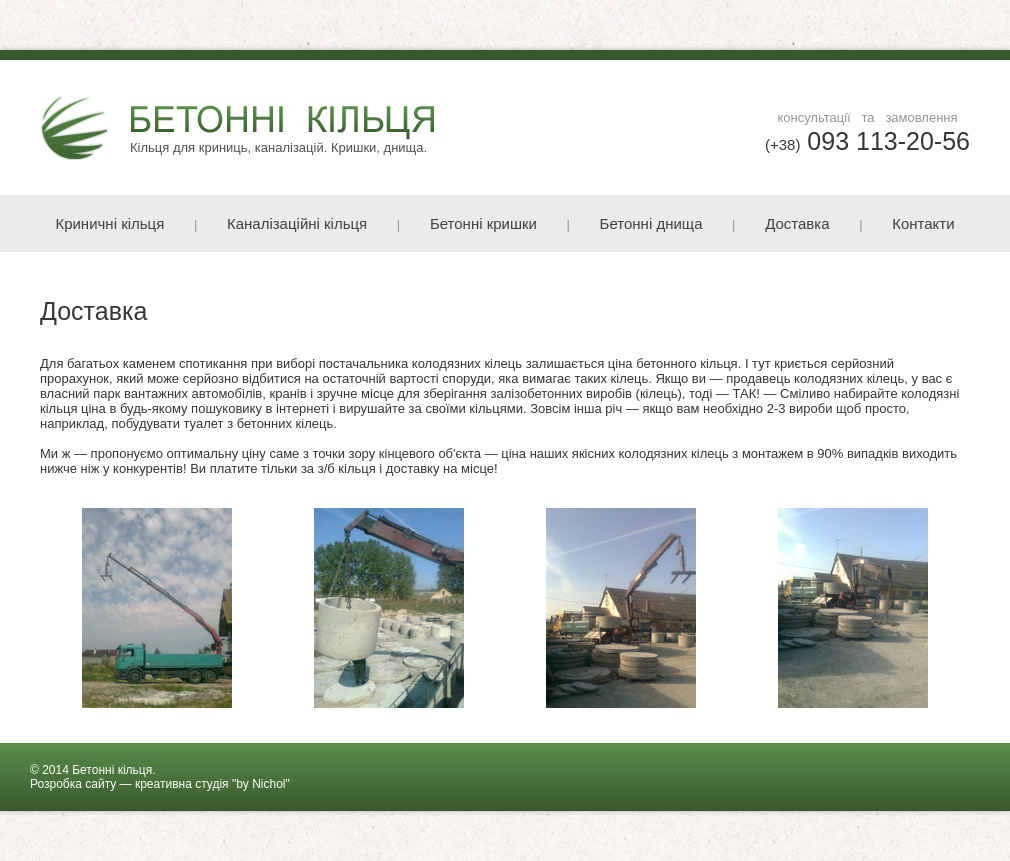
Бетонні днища (651, 223)
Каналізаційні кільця (297, 223)
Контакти (923, 223)
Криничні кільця (109, 223)
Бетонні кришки (483, 223)
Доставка (797, 223)
